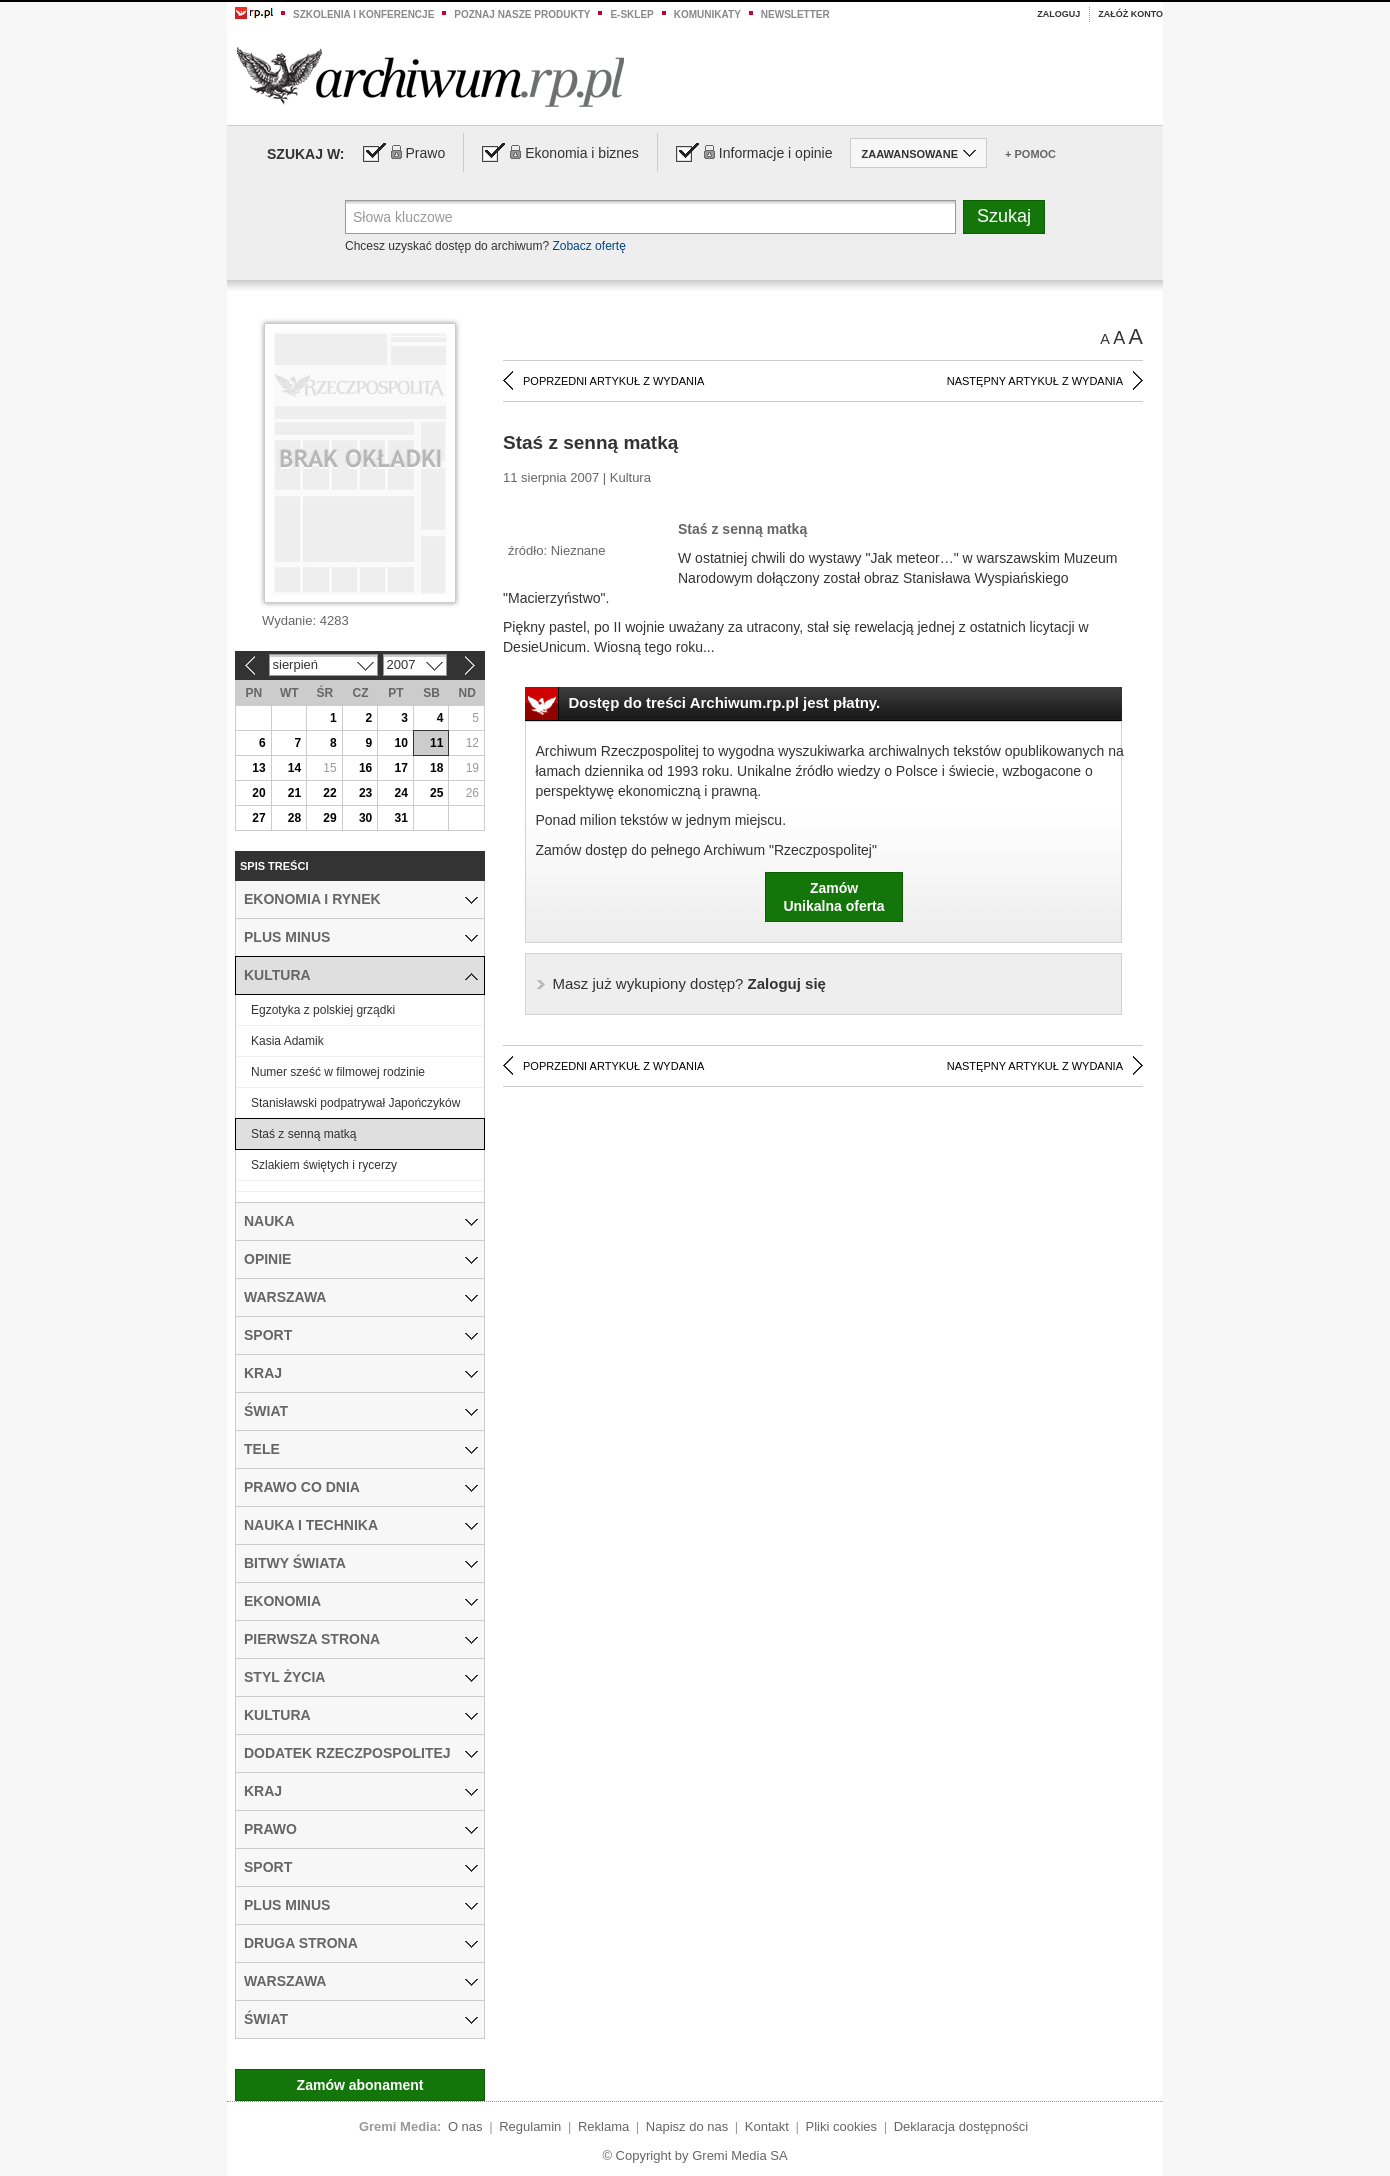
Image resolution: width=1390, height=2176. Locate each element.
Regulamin (530, 2126)
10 (400, 743)
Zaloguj (1058, 14)
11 (436, 743)
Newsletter (795, 14)
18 (436, 768)
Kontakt (767, 2126)
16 (365, 768)
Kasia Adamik (287, 1041)
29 (329, 818)
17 (400, 768)
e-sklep (631, 14)
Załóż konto (1130, 14)
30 (365, 818)
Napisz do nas (687, 2126)
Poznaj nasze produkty (522, 14)
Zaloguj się (689, 983)
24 (400, 793)
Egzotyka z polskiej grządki (323, 1010)
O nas (465, 2126)
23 (365, 793)
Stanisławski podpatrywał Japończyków (355, 1103)
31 (400, 818)
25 (436, 793)
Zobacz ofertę (588, 246)
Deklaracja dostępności (961, 2126)
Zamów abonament (360, 2085)
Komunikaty (707, 14)
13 (258, 768)
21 (294, 793)
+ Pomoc (1030, 154)
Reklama (603, 2126)
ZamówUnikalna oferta (833, 897)
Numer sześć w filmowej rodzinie (338, 1072)
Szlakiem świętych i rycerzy (324, 1165)
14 (294, 768)
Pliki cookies (842, 2126)
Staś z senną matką (303, 1134)
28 (294, 818)
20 (258, 793)
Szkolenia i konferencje (363, 14)
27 (258, 818)
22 (329, 793)
